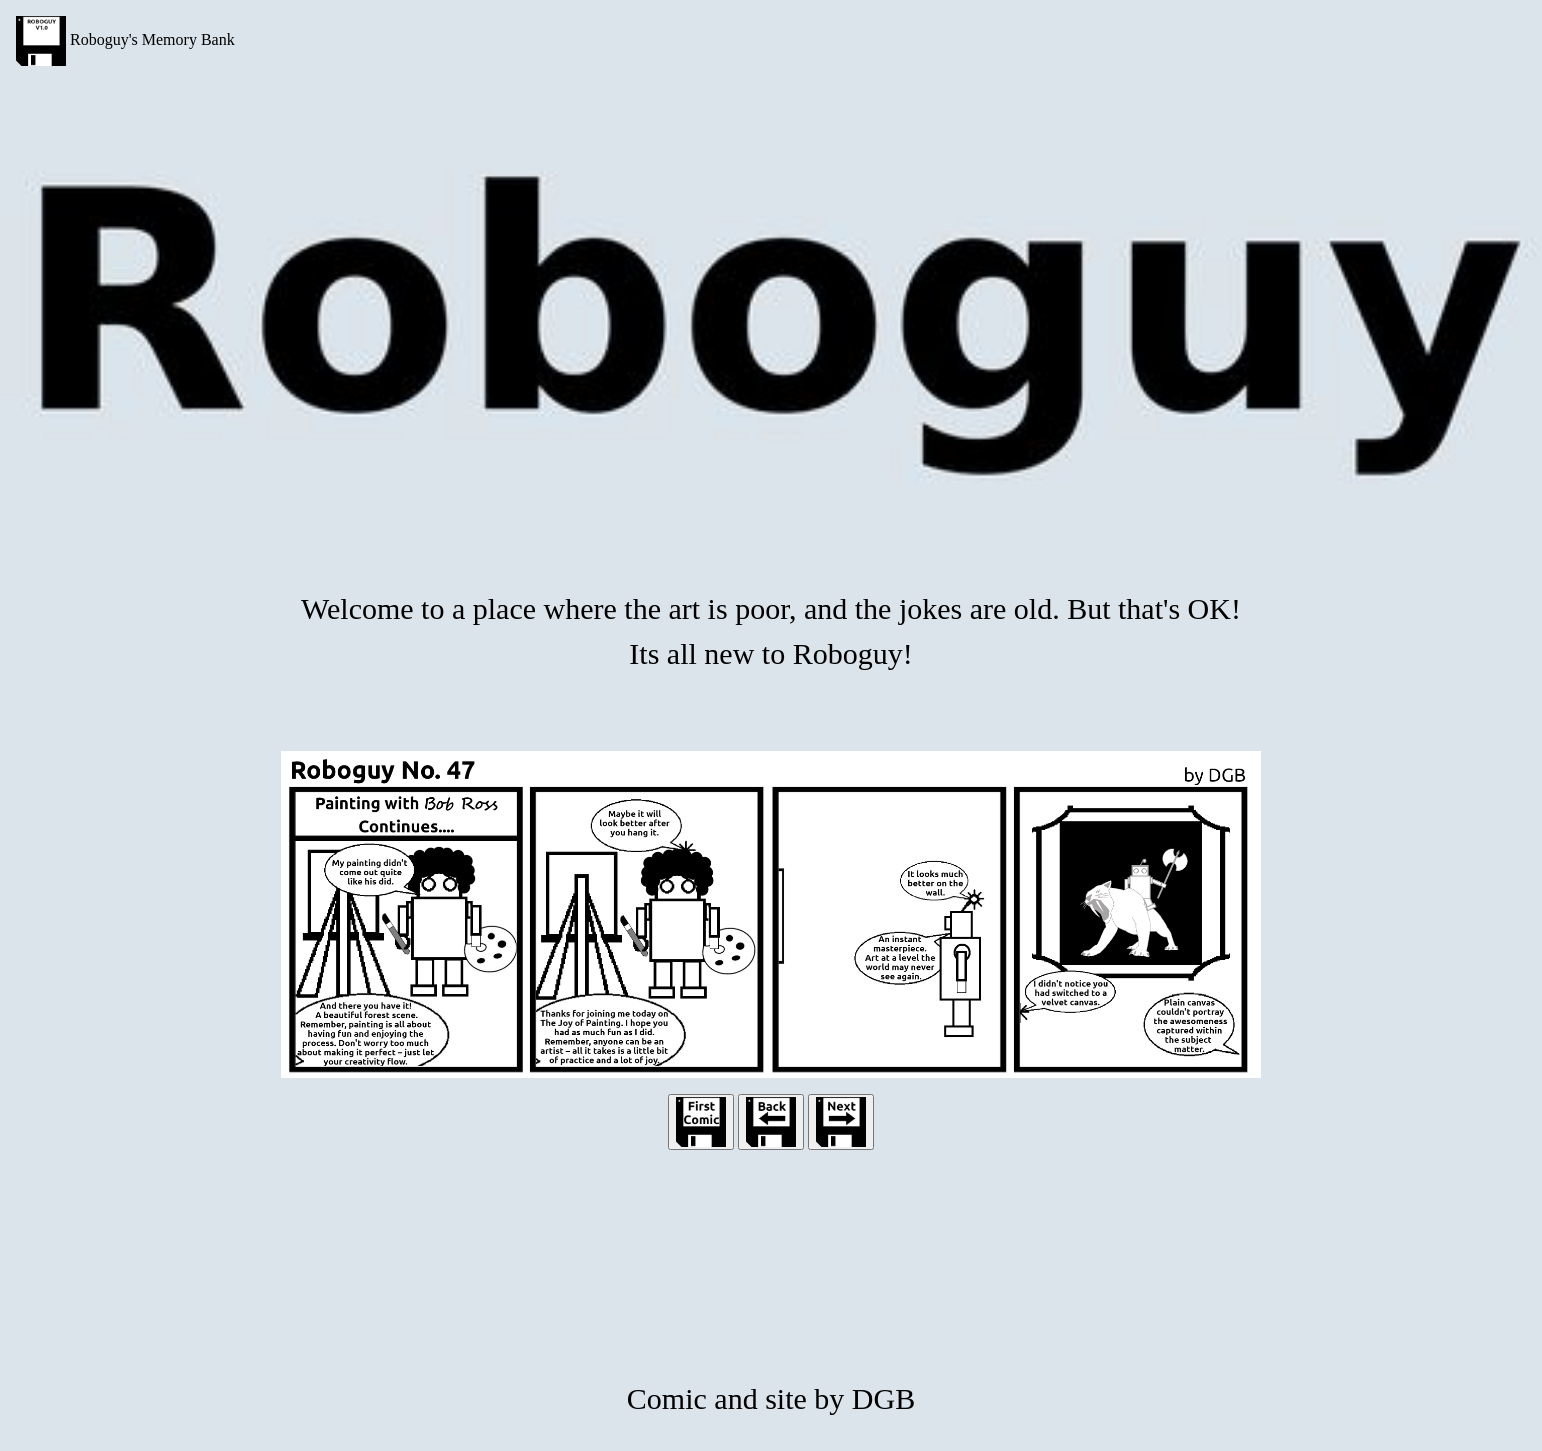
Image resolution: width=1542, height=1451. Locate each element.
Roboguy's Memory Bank (125, 41)
